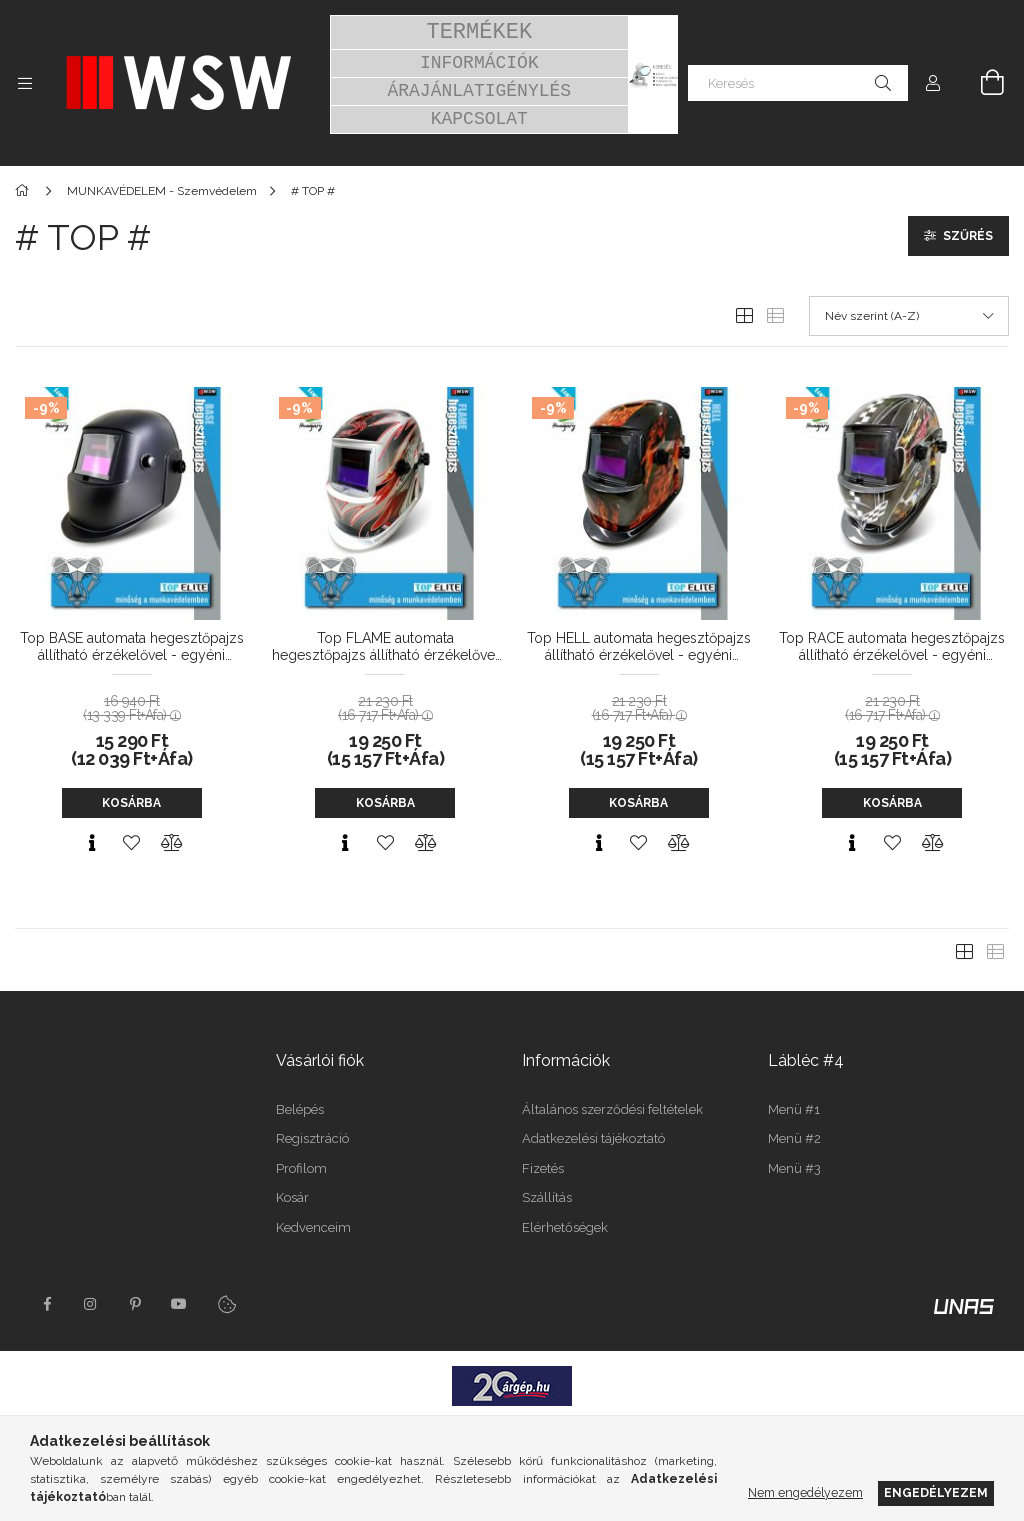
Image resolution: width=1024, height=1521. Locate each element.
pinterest (135, 1304)
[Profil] (933, 83)
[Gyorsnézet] (92, 843)
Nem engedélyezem (805, 1492)
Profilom (301, 1168)
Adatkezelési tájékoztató (593, 1138)
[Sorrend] (909, 316)
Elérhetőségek (565, 1227)
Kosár (292, 1197)
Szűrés (968, 236)
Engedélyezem (936, 1492)
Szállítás (547, 1197)
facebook (47, 1304)
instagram (91, 1304)
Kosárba (131, 803)
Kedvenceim (313, 1227)
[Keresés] (798, 83)
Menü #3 (794, 1168)
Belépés (300, 1109)
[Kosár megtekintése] (981, 83)
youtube (179, 1304)
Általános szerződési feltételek (612, 1109)
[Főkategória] (25, 191)
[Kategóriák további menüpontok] (25, 83)
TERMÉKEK (479, 32)
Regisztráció (312, 1138)
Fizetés (543, 1168)
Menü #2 (794, 1138)
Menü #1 (794, 1109)
